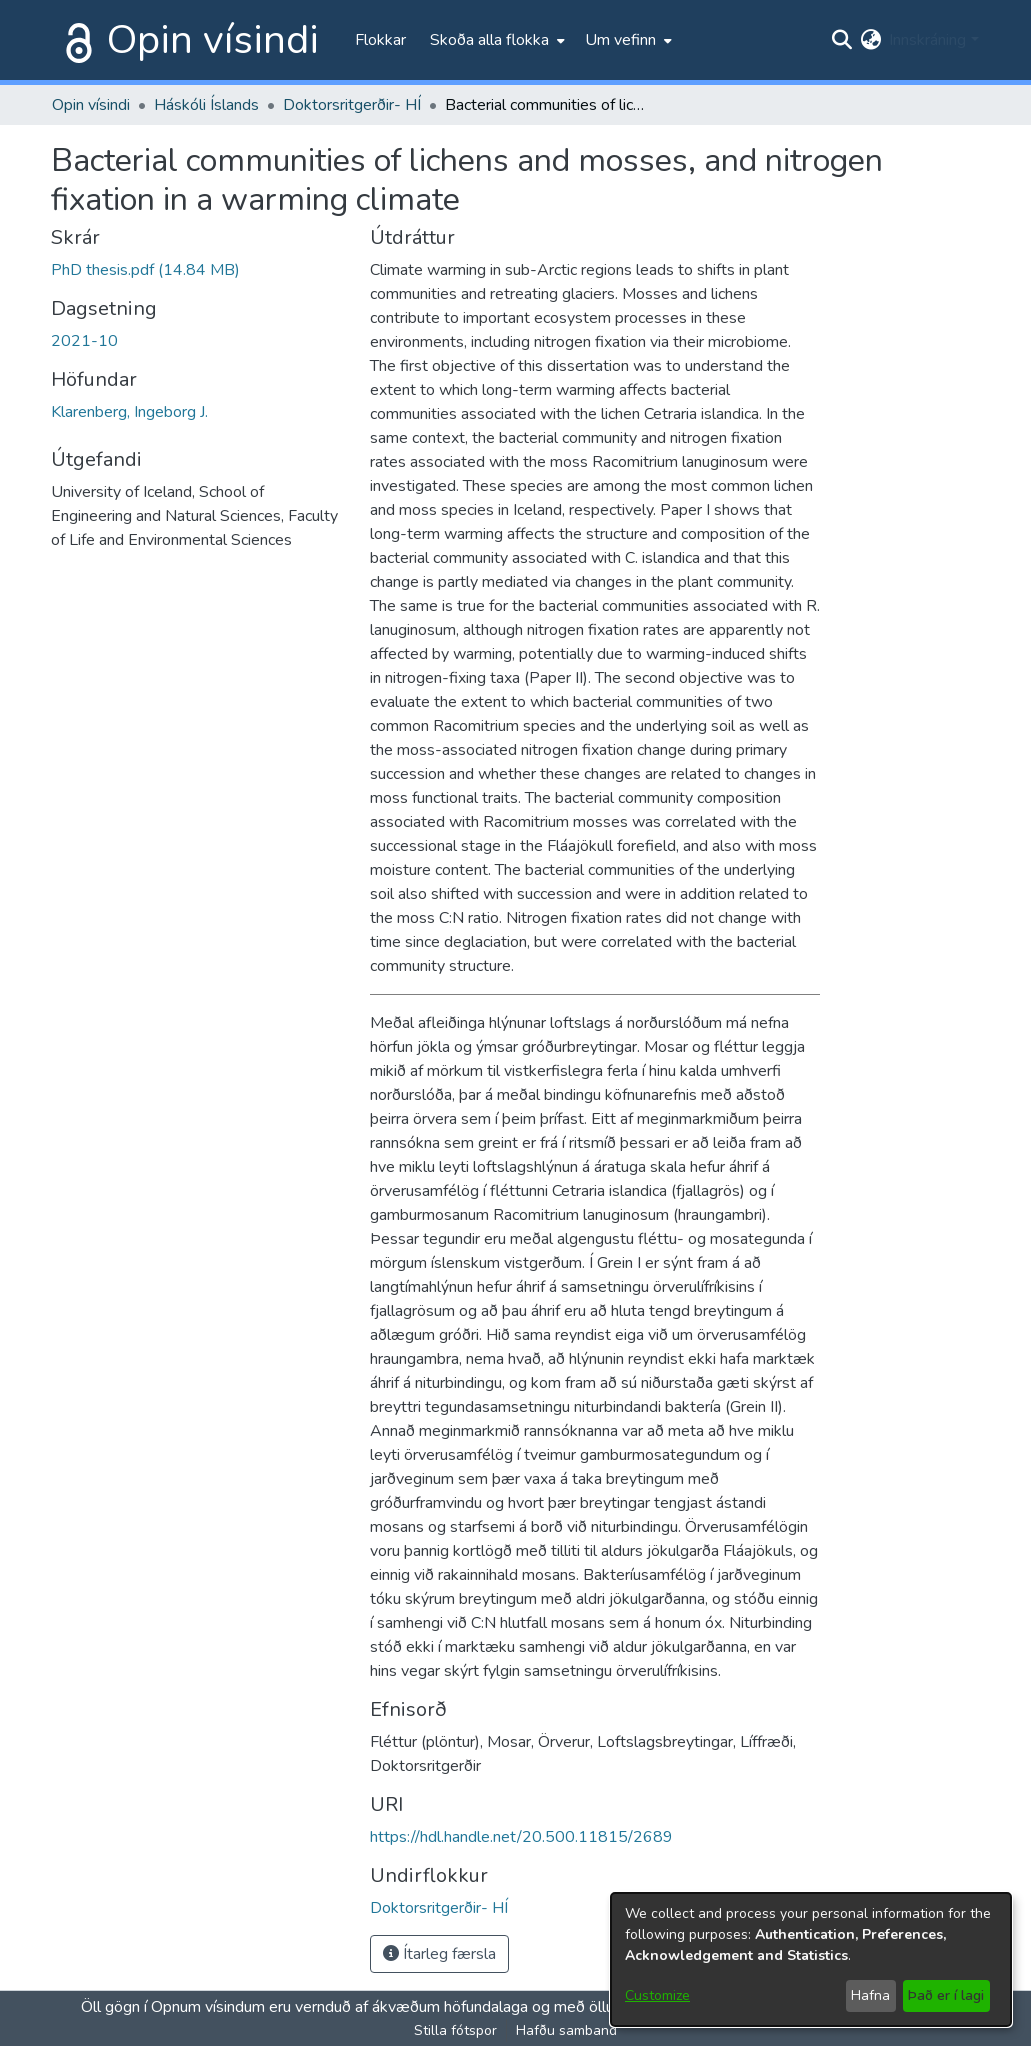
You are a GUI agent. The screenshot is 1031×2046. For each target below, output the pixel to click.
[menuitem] (495, 40)
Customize (657, 1995)
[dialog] (811, 1959)
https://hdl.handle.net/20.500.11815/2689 (521, 1837)
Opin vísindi (213, 40)
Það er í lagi (946, 1995)
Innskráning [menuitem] (927, 40)
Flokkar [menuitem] (380, 40)
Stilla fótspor (455, 2030)
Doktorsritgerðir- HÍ (352, 105)
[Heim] (75, 40)
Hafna (870, 1995)
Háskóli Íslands (206, 105)
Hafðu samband (566, 2030)
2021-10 (84, 341)
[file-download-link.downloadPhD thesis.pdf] (145, 270)
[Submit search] (841, 40)
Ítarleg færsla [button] (439, 1954)
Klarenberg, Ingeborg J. (129, 412)
